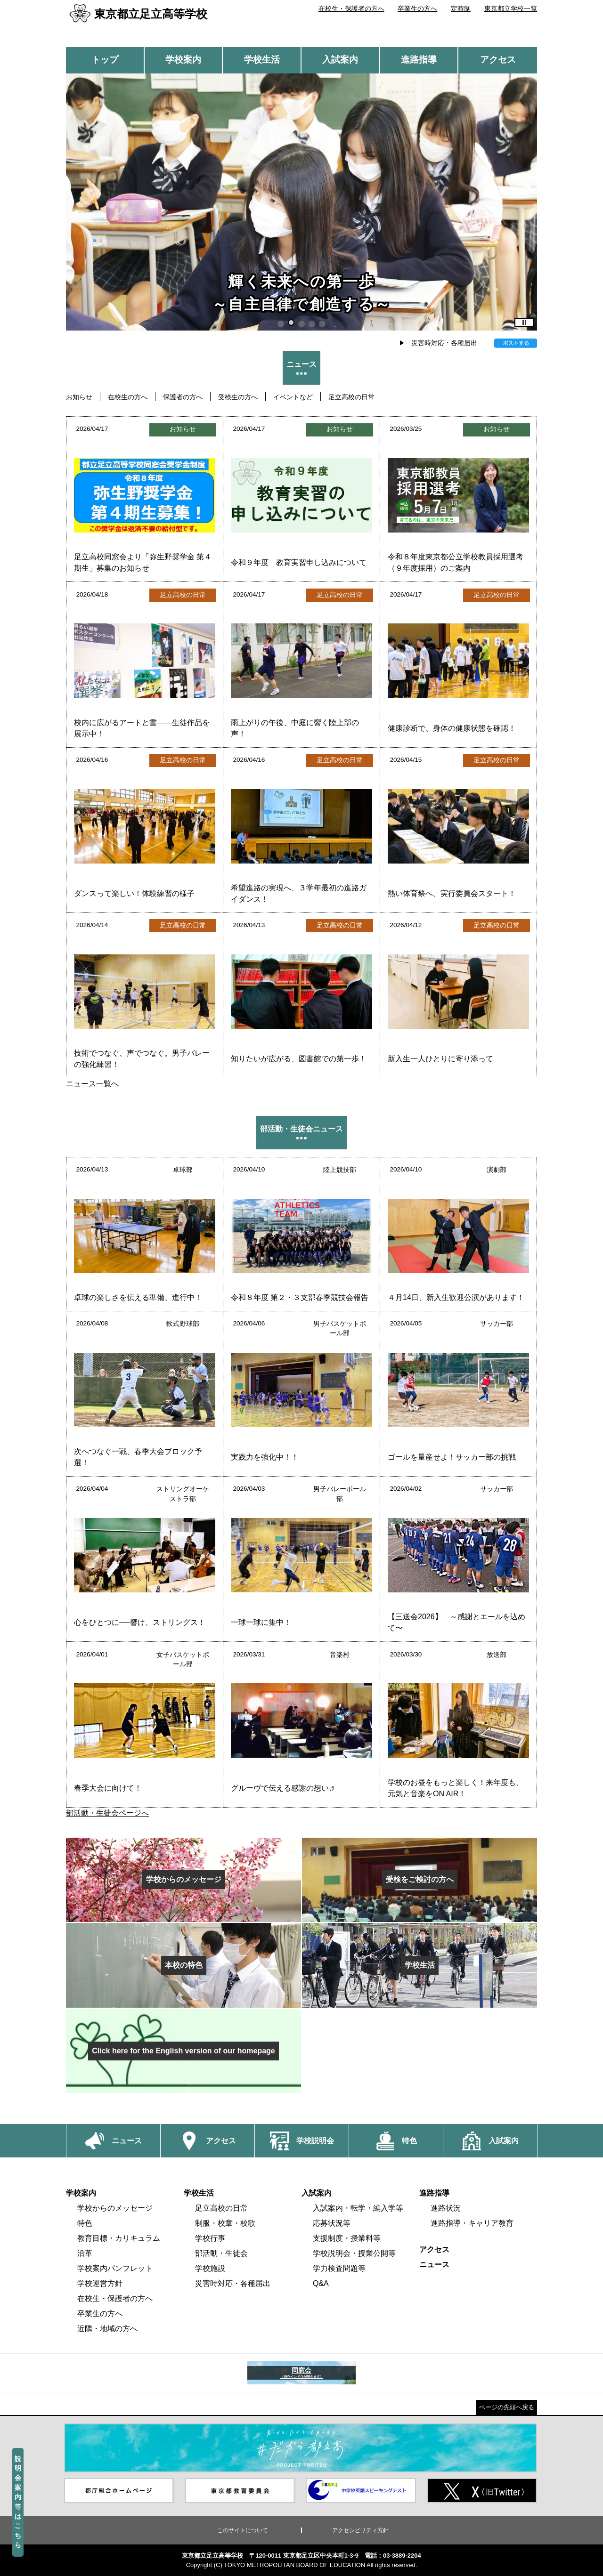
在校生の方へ (127, 397)
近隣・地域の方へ (107, 2329)
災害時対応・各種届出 (444, 343)
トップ (104, 60)
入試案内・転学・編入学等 (358, 2208)
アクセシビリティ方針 (360, 2530)
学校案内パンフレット (115, 2268)
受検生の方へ (238, 397)
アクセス (498, 60)
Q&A (321, 2283)
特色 (84, 2223)
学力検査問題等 (339, 2268)
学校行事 (210, 2238)
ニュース (434, 2265)
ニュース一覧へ (92, 1084)
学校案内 (183, 60)
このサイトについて (242, 2530)
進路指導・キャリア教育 (472, 2223)
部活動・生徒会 (221, 2253)
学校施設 (210, 2268)
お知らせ (79, 397)
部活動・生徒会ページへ (107, 1813)
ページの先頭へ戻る (506, 2407)
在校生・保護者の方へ (351, 8)
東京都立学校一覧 (510, 8)
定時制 (461, 8)
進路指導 (419, 60)
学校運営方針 (99, 2283)
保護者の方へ (183, 397)
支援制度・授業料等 (347, 2238)
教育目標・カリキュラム (118, 2238)
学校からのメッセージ (115, 2208)
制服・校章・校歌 (225, 2223)
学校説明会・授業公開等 (354, 2253)
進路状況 (446, 2208)
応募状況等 (331, 2223)
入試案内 (340, 60)
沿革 (84, 2253)
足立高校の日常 (351, 397)
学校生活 (262, 60)
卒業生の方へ (417, 8)
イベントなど (293, 397)
